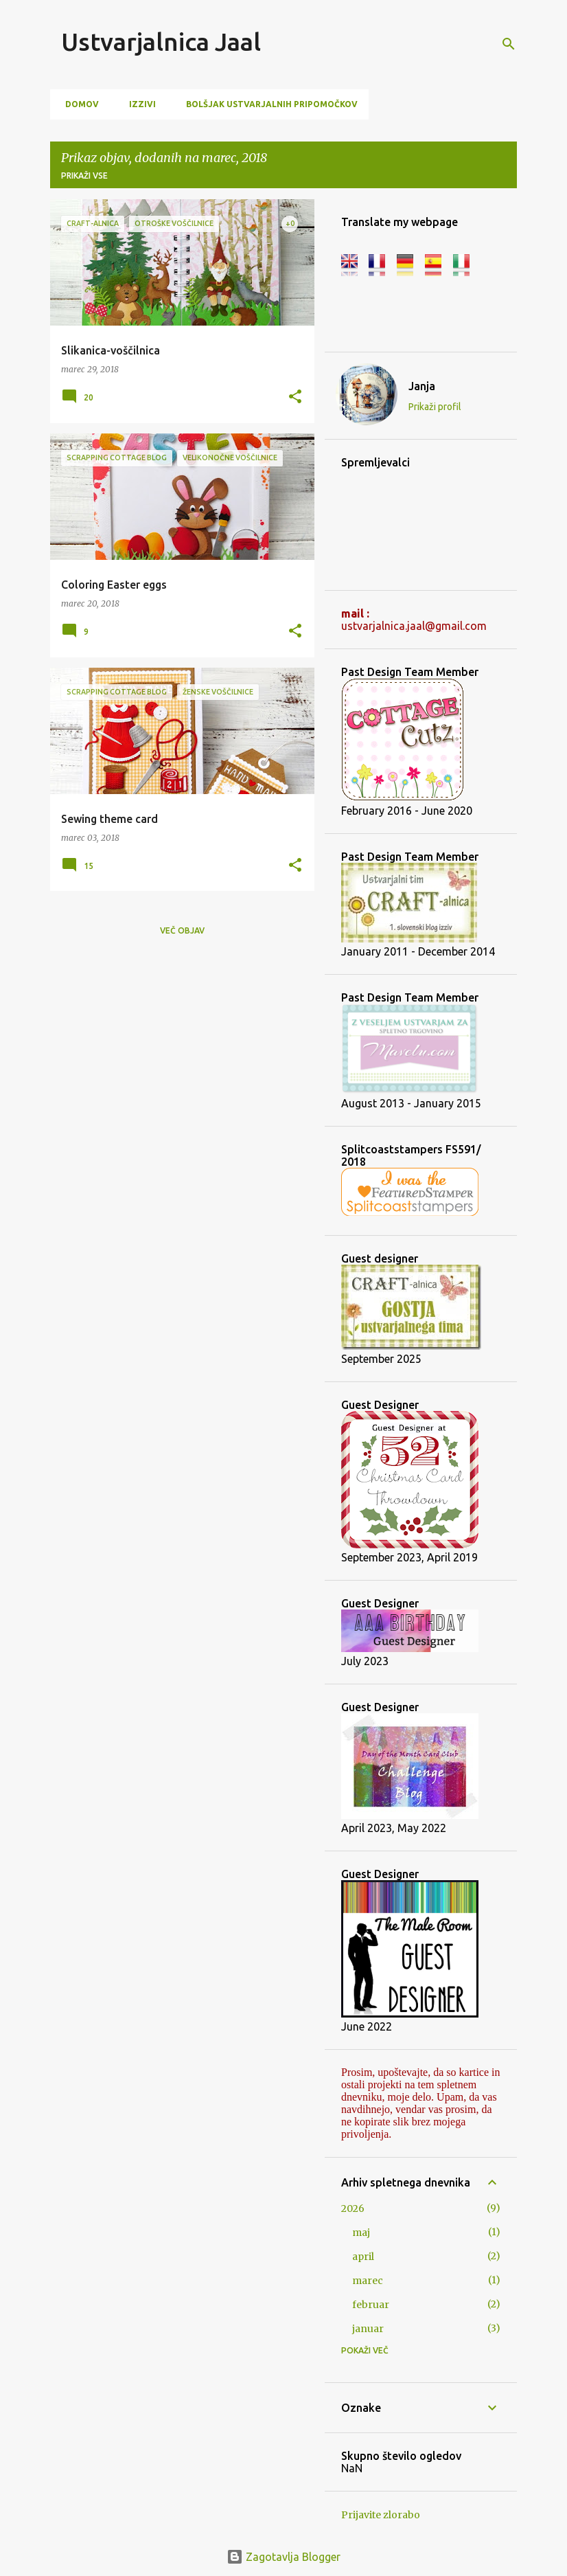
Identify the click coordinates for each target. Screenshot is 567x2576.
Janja (421, 386)
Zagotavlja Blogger (283, 2557)
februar (370, 2304)
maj (361, 2232)
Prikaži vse (84, 175)
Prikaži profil (434, 406)
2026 (352, 2208)
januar (368, 2329)
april (363, 2256)
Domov (78, 104)
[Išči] (508, 43)
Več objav (182, 930)
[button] (295, 397)
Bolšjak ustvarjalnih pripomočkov (268, 104)
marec (367, 2280)
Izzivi (138, 104)
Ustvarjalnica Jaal (161, 41)
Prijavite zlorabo (380, 2515)
